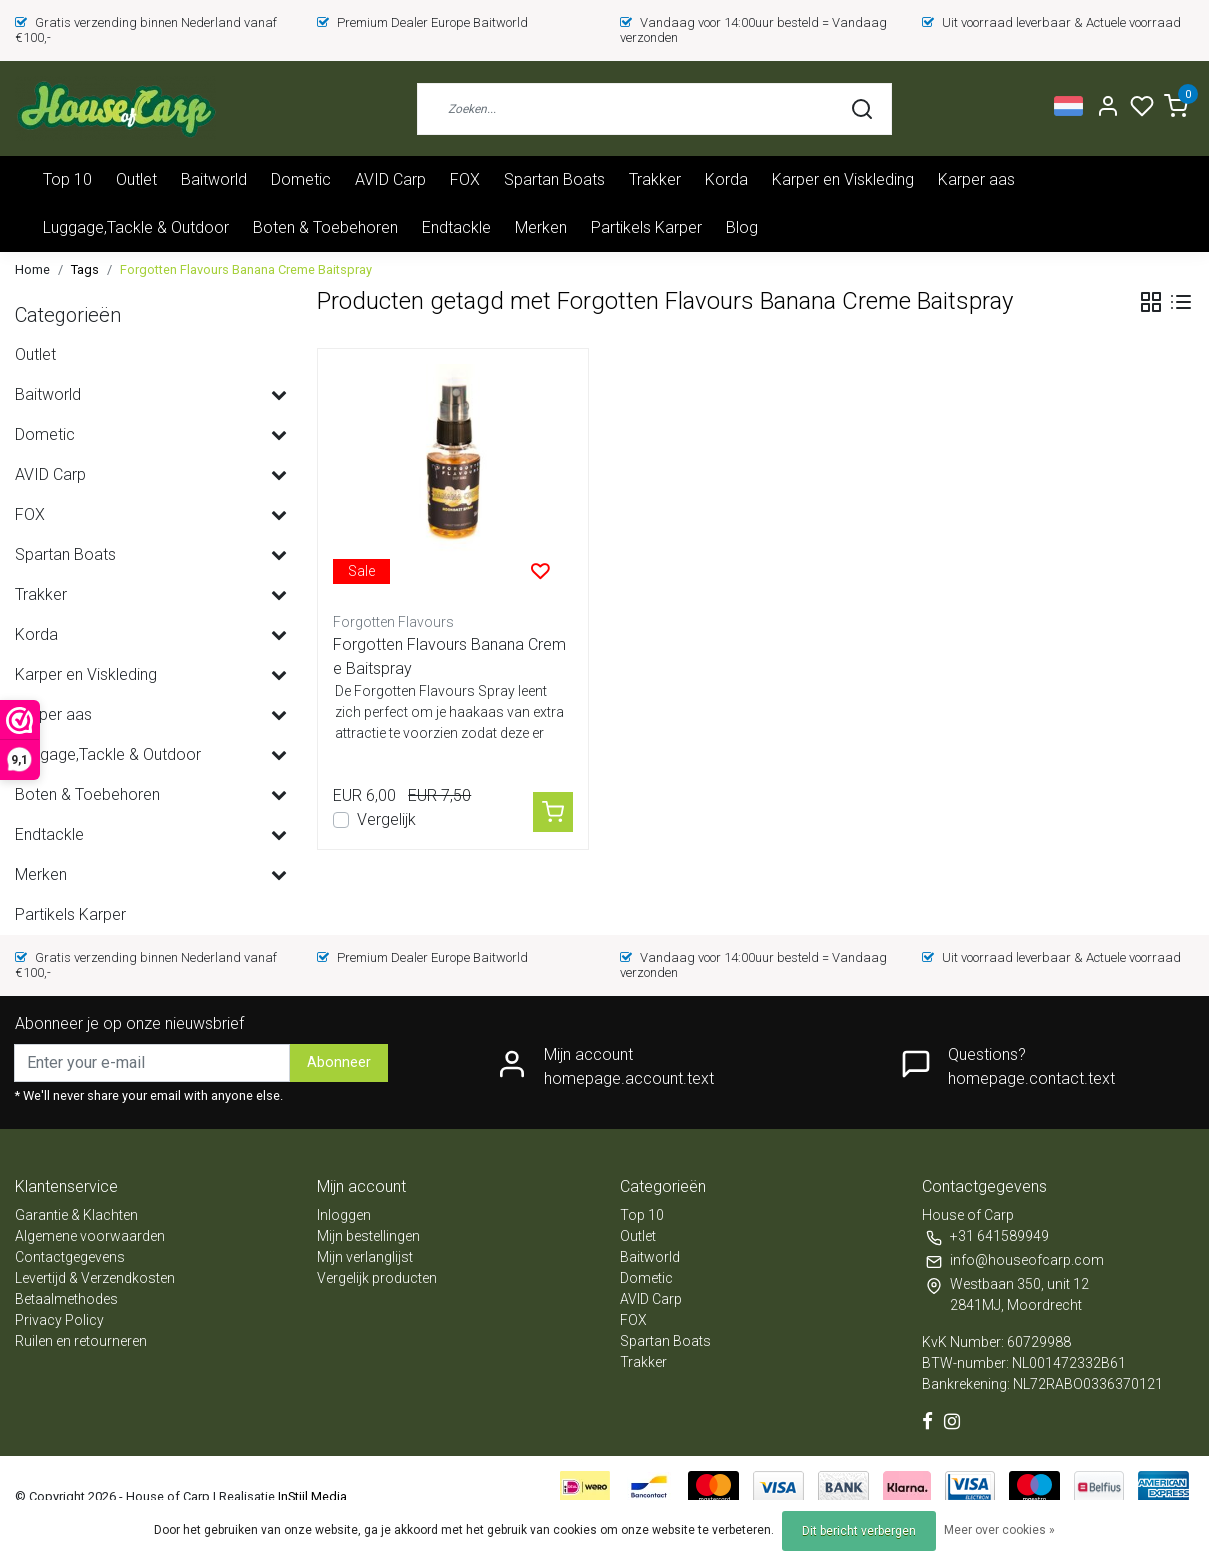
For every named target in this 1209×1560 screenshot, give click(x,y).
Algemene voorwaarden (90, 1236)
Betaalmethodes (66, 1299)
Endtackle (456, 227)
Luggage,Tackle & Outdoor (136, 227)
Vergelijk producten (377, 1278)
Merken (541, 227)
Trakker (655, 179)
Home (32, 269)
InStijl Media (311, 1496)
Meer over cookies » (999, 1530)
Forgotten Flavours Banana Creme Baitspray (246, 269)
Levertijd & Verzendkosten (95, 1278)
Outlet (136, 179)
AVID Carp (390, 179)
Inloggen (344, 1215)
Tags (85, 269)
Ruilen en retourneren (81, 1341)
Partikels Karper (646, 227)
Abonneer (339, 1062)
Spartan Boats (554, 179)
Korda (726, 179)
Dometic (301, 179)
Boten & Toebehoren (325, 227)
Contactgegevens (70, 1257)
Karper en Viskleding (843, 179)
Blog (742, 227)
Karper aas (976, 179)
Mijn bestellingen (368, 1236)
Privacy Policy (59, 1320)
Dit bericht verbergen (859, 1531)
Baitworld (214, 179)
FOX (465, 179)
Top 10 (67, 179)
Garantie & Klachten (76, 1215)
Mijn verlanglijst (365, 1257)
